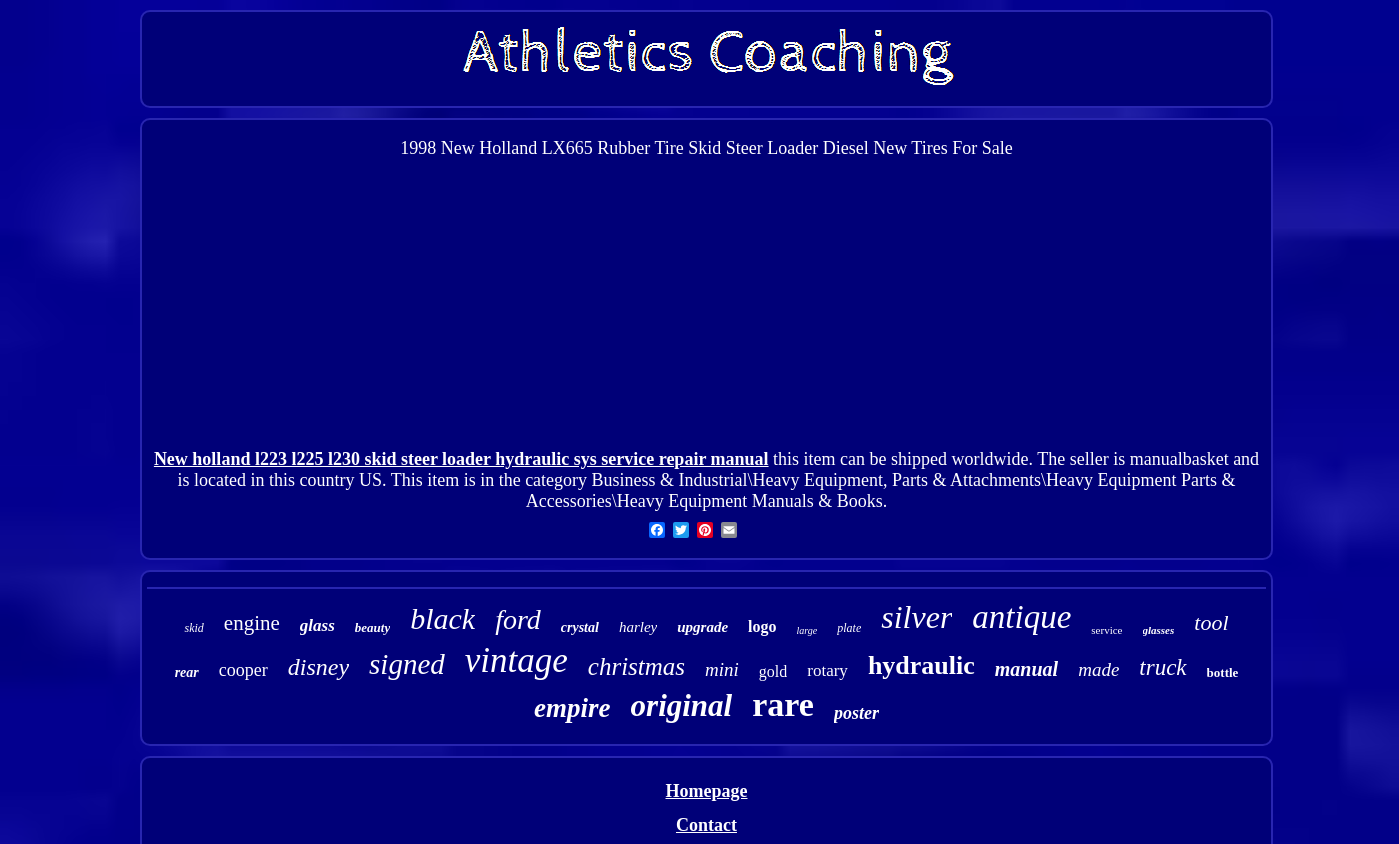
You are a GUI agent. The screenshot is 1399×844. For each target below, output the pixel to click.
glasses (1159, 630)
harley (638, 627)
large (807, 630)
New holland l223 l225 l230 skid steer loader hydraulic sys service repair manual (461, 459)
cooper (243, 670)
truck (1162, 667)
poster (856, 713)
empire (572, 708)
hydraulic (921, 665)
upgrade (702, 627)
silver (916, 617)
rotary (827, 670)
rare (783, 704)
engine (252, 623)
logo (762, 626)
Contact (706, 825)
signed (407, 664)
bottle (1223, 672)
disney (318, 667)
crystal (580, 627)
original (682, 705)
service (1106, 630)
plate (849, 628)
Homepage (707, 791)
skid (193, 628)
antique (1021, 617)
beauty (372, 627)
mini (722, 669)
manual (1026, 669)
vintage (516, 660)
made (1098, 669)
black (442, 618)
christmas (636, 666)
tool (1211, 622)
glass (317, 625)
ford (518, 619)
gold (773, 671)
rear (187, 672)
